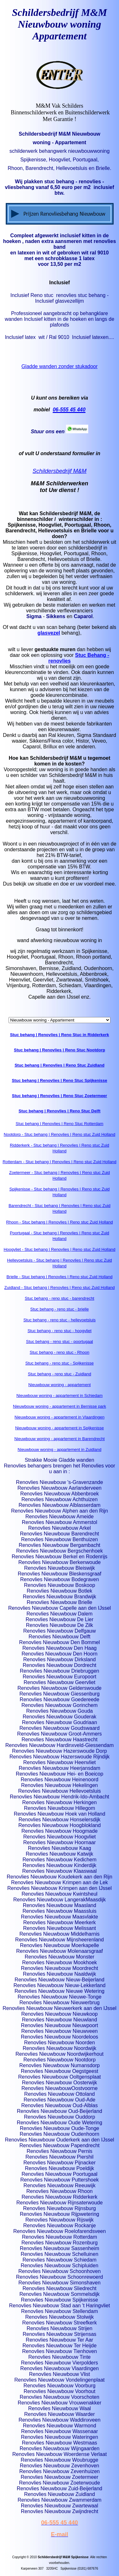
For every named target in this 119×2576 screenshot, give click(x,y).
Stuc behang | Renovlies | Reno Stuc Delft (60, 1111)
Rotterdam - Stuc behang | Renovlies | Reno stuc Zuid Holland (59, 1161)
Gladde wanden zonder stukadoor (59, 366)
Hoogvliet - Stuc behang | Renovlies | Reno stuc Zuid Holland (59, 1249)
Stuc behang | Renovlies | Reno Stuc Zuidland (59, 1065)
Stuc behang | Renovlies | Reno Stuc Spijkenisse (59, 1080)
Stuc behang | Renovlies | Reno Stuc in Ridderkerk (59, 1034)
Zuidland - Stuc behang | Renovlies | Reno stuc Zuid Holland (59, 1287)
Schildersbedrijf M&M (59, 471)
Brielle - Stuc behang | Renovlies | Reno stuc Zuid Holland (59, 1276)
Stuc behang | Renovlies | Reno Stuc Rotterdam (59, 1123)
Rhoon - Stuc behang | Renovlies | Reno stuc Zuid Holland (59, 1222)
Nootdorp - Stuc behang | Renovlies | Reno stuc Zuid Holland (59, 1134)
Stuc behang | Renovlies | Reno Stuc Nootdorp (59, 1050)
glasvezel (48, 633)
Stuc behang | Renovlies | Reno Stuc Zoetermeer (59, 1095)
